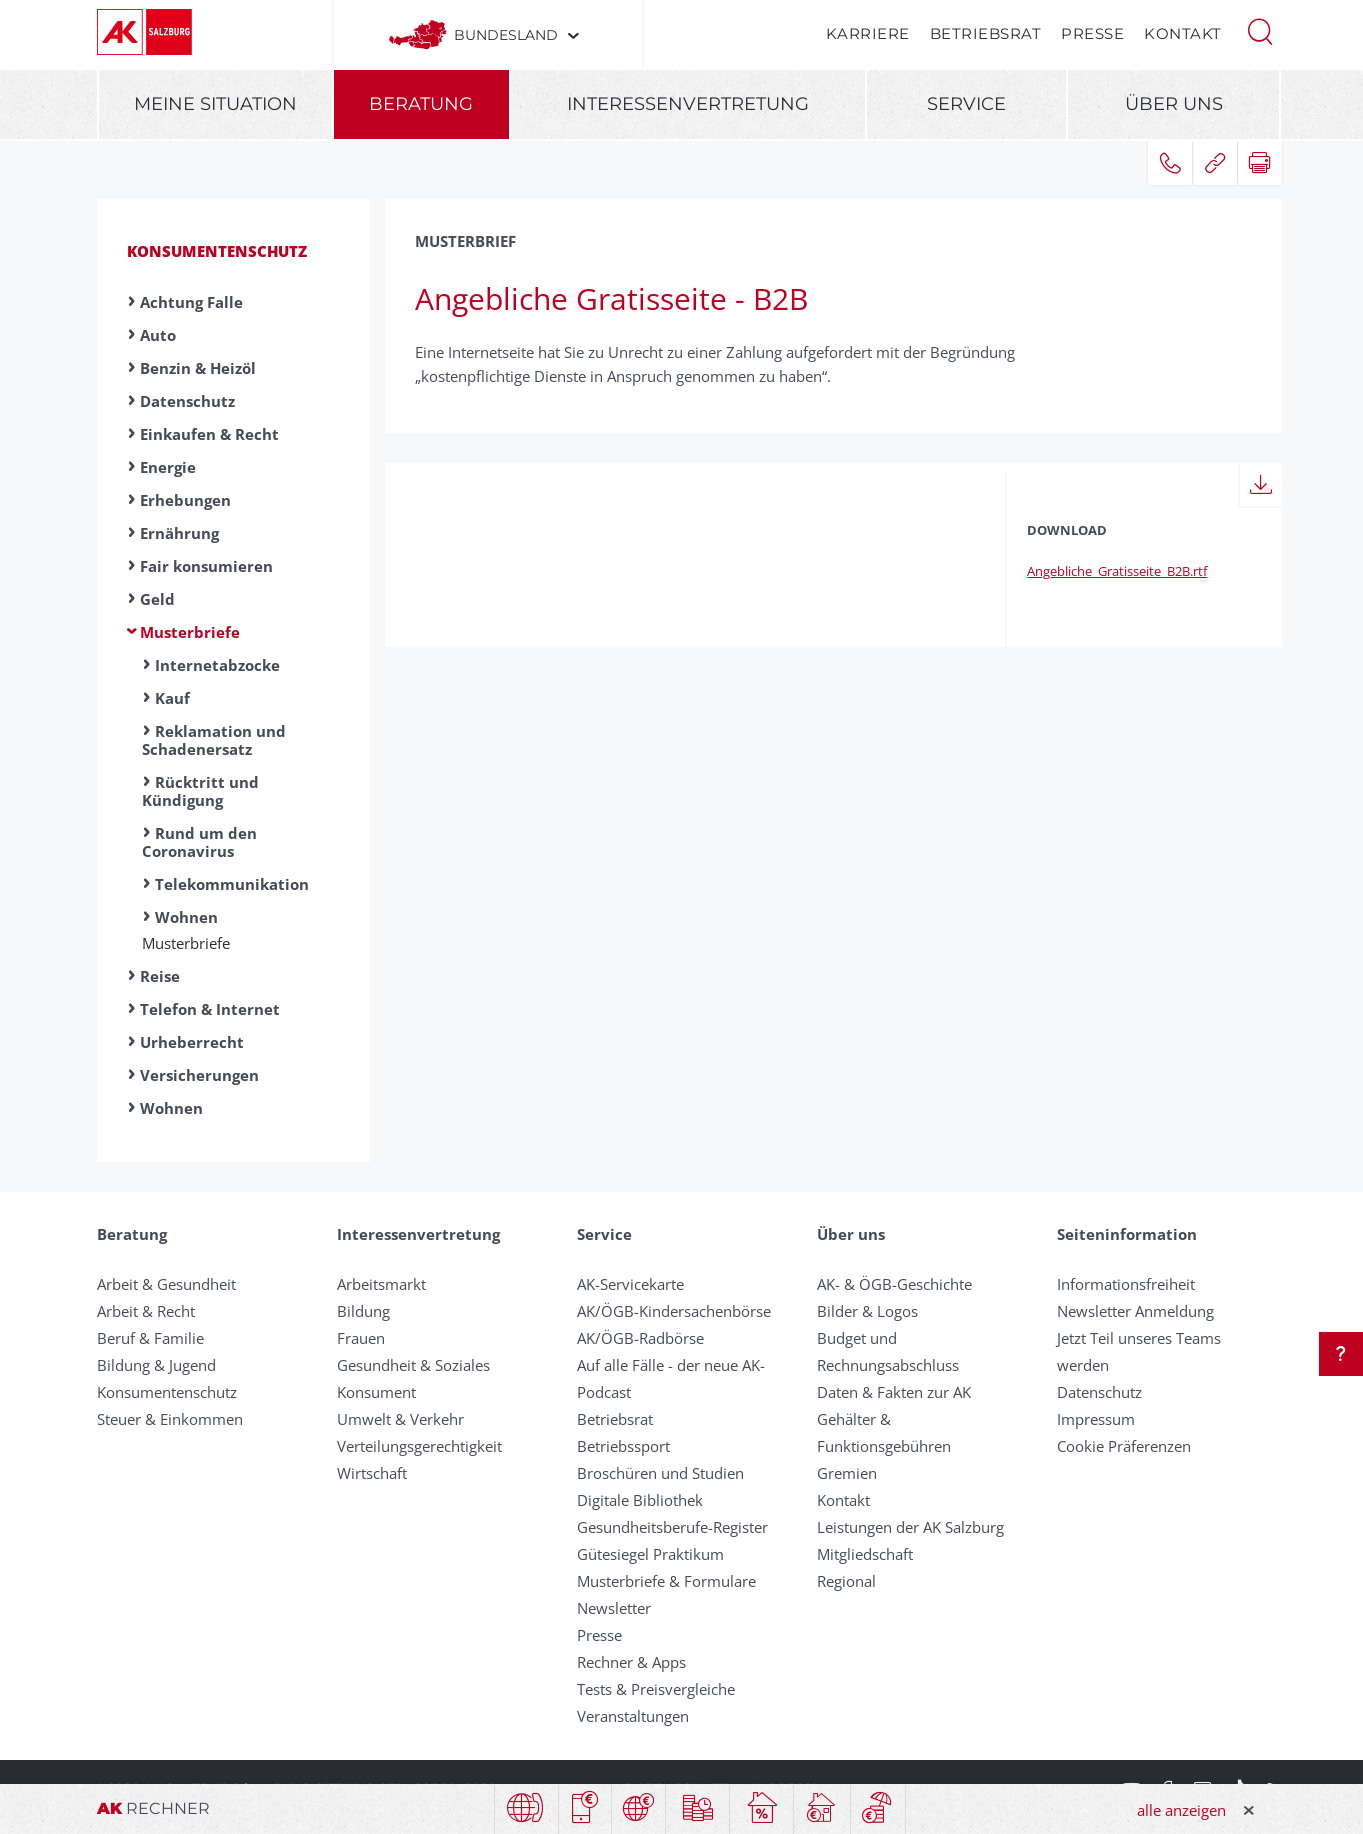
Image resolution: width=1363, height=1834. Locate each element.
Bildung (363, 1311)
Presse (1092, 33)
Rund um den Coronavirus (199, 842)
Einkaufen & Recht (209, 434)
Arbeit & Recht (146, 1311)
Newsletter (614, 1608)
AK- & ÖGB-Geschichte (894, 1284)
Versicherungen (199, 1075)
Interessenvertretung (688, 104)
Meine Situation (215, 104)
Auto (158, 335)
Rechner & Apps (631, 1662)
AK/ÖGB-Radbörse (640, 1338)
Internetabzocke (217, 665)
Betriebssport (623, 1446)
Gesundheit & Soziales (413, 1365)
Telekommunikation (232, 884)
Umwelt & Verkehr (400, 1419)
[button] (1260, 30)
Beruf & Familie (150, 1338)
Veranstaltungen (633, 1716)
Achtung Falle (191, 302)
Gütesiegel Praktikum (650, 1554)
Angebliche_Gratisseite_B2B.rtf (1117, 571)
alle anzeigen (1181, 1810)
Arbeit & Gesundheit (166, 1284)
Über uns (1174, 104)
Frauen (361, 1338)
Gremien (847, 1473)
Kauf (172, 698)
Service (966, 104)
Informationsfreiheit (1126, 1284)
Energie (168, 467)
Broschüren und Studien (660, 1473)
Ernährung (179, 533)
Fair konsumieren (206, 566)
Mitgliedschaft (865, 1554)
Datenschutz (187, 401)
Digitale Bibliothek (640, 1500)
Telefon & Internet (210, 1009)
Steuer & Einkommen (170, 1419)
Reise (160, 976)
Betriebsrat (986, 33)
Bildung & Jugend (156, 1365)
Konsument (376, 1392)
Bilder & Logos (867, 1311)
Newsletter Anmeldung (1135, 1311)
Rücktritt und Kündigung (200, 791)
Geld (157, 599)
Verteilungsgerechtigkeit (419, 1446)
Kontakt (1183, 33)
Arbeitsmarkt (381, 1284)
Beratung (421, 104)
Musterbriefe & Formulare (666, 1581)
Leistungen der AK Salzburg (910, 1527)
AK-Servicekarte (630, 1284)
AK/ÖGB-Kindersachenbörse (674, 1311)
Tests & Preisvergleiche (656, 1689)
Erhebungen (185, 500)
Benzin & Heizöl (198, 368)
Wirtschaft (372, 1473)
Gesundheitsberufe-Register (672, 1527)
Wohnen (186, 917)
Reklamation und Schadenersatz (214, 740)
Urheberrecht (192, 1042)
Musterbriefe (190, 632)
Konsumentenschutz (217, 251)
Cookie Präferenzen (1124, 1446)
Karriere (868, 33)
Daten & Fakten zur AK (894, 1392)
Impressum (1096, 1419)
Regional (846, 1581)
